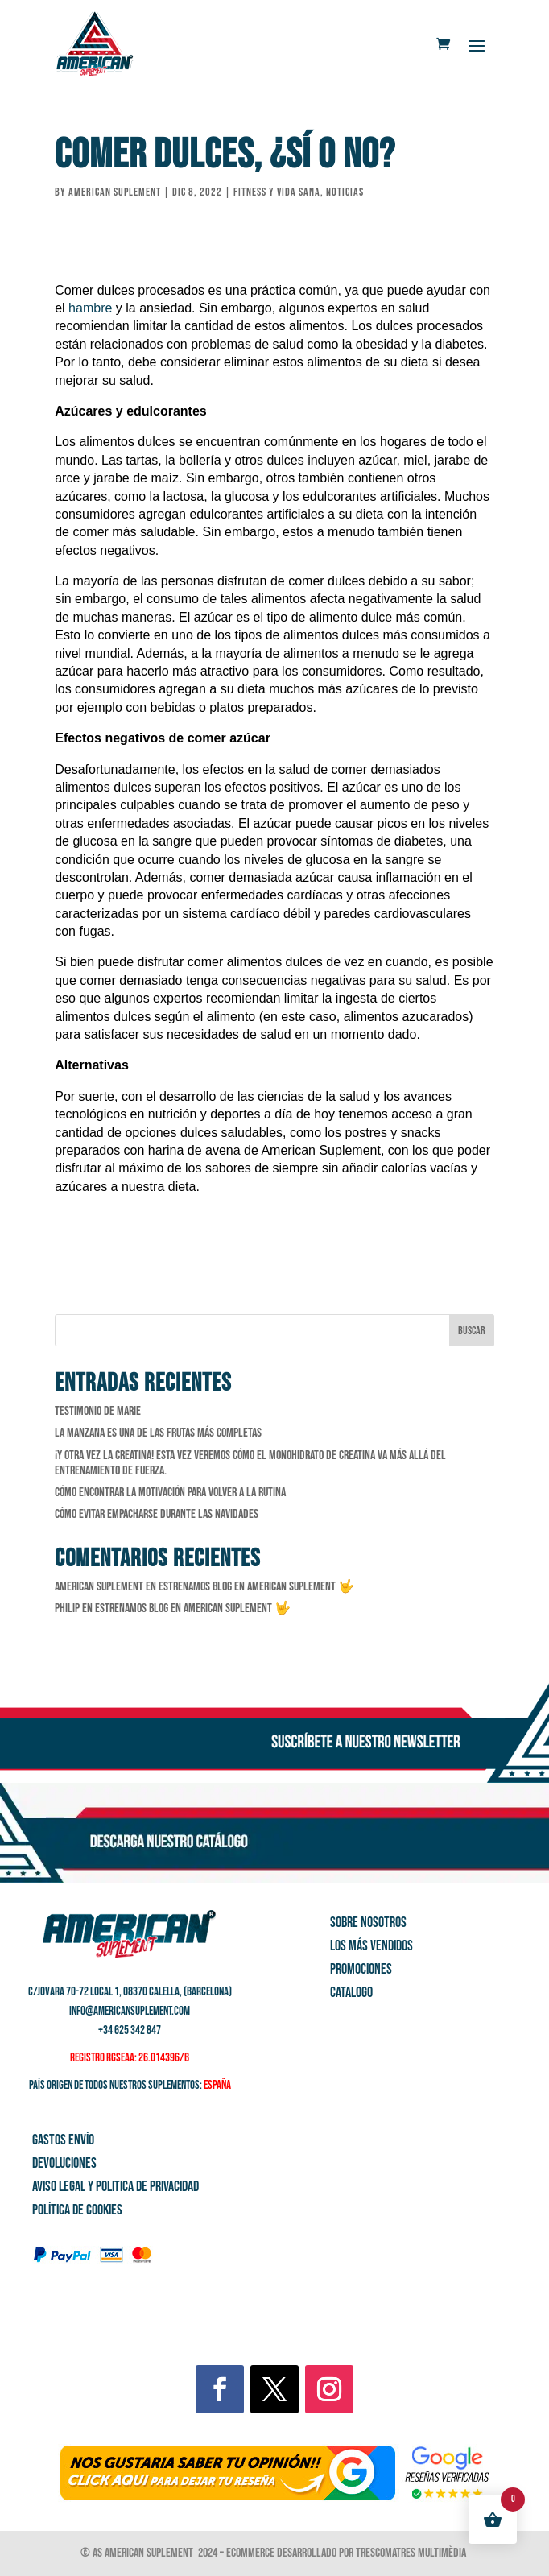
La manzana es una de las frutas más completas (158, 1433)
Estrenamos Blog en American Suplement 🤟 (256, 1586)
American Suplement (114, 192)
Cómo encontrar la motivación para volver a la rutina (170, 1492)
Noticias (345, 192)
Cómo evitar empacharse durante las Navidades (156, 1514)
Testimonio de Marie (98, 1411)
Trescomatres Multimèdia (412, 2553)
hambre (90, 308)
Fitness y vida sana (276, 192)
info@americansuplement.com (129, 2011)
